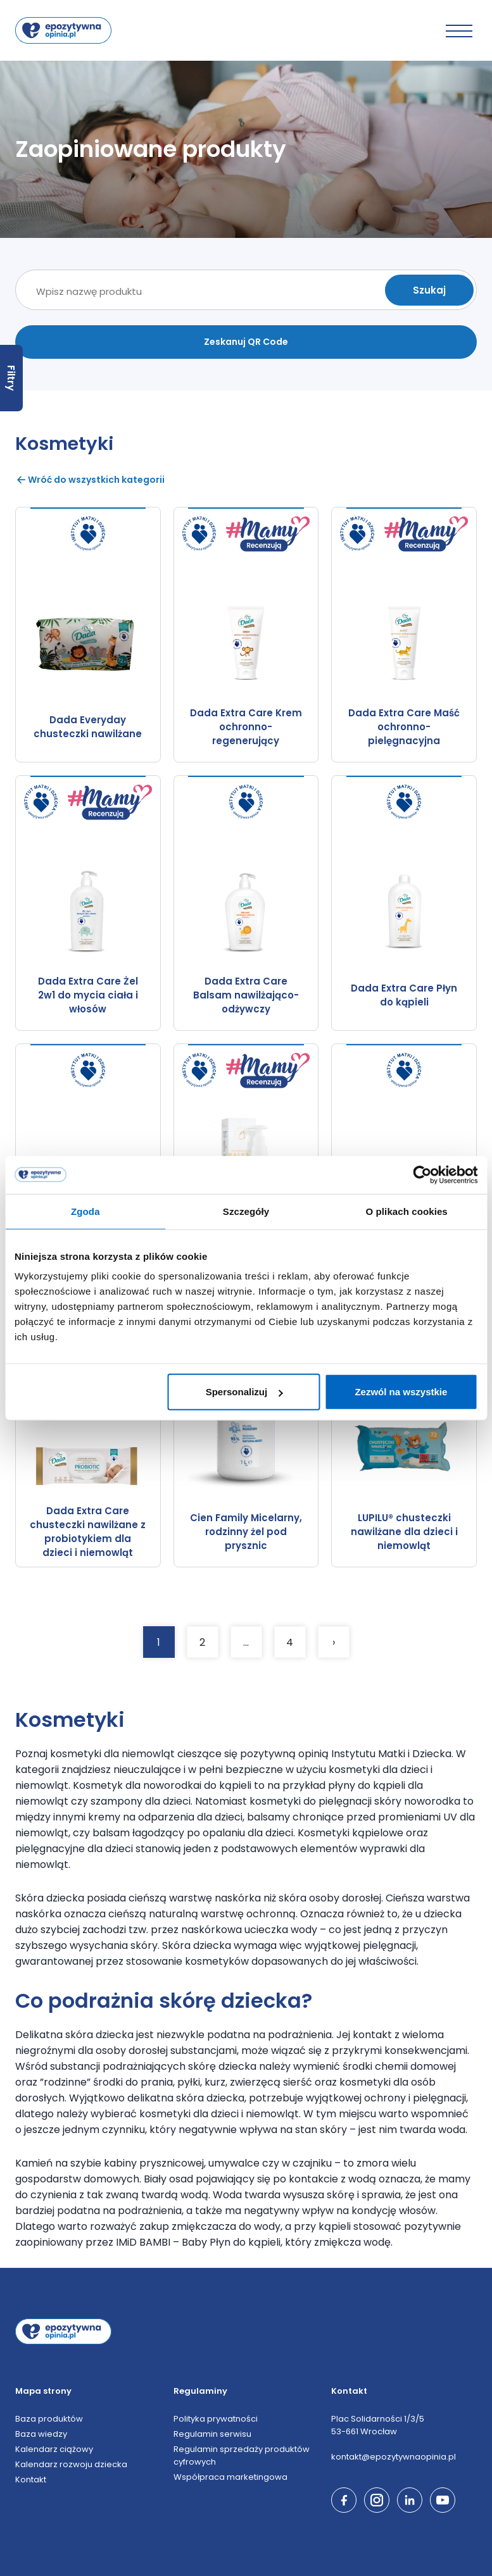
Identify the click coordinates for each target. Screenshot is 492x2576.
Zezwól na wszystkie (401, 1391)
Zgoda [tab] (85, 1210)
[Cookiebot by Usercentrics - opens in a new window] (422, 1174)
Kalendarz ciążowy (54, 2449)
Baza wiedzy (41, 2434)
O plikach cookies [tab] (407, 1210)
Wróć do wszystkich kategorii (90, 479)
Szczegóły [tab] (246, 1210)
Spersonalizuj (244, 1391)
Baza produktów (49, 2419)
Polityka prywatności (215, 2419)
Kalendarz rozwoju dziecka (71, 2464)
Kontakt (30, 2479)
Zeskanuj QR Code (246, 341)
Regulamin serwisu (212, 2434)
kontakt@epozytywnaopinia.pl (393, 2457)
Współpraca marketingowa (230, 2477)
